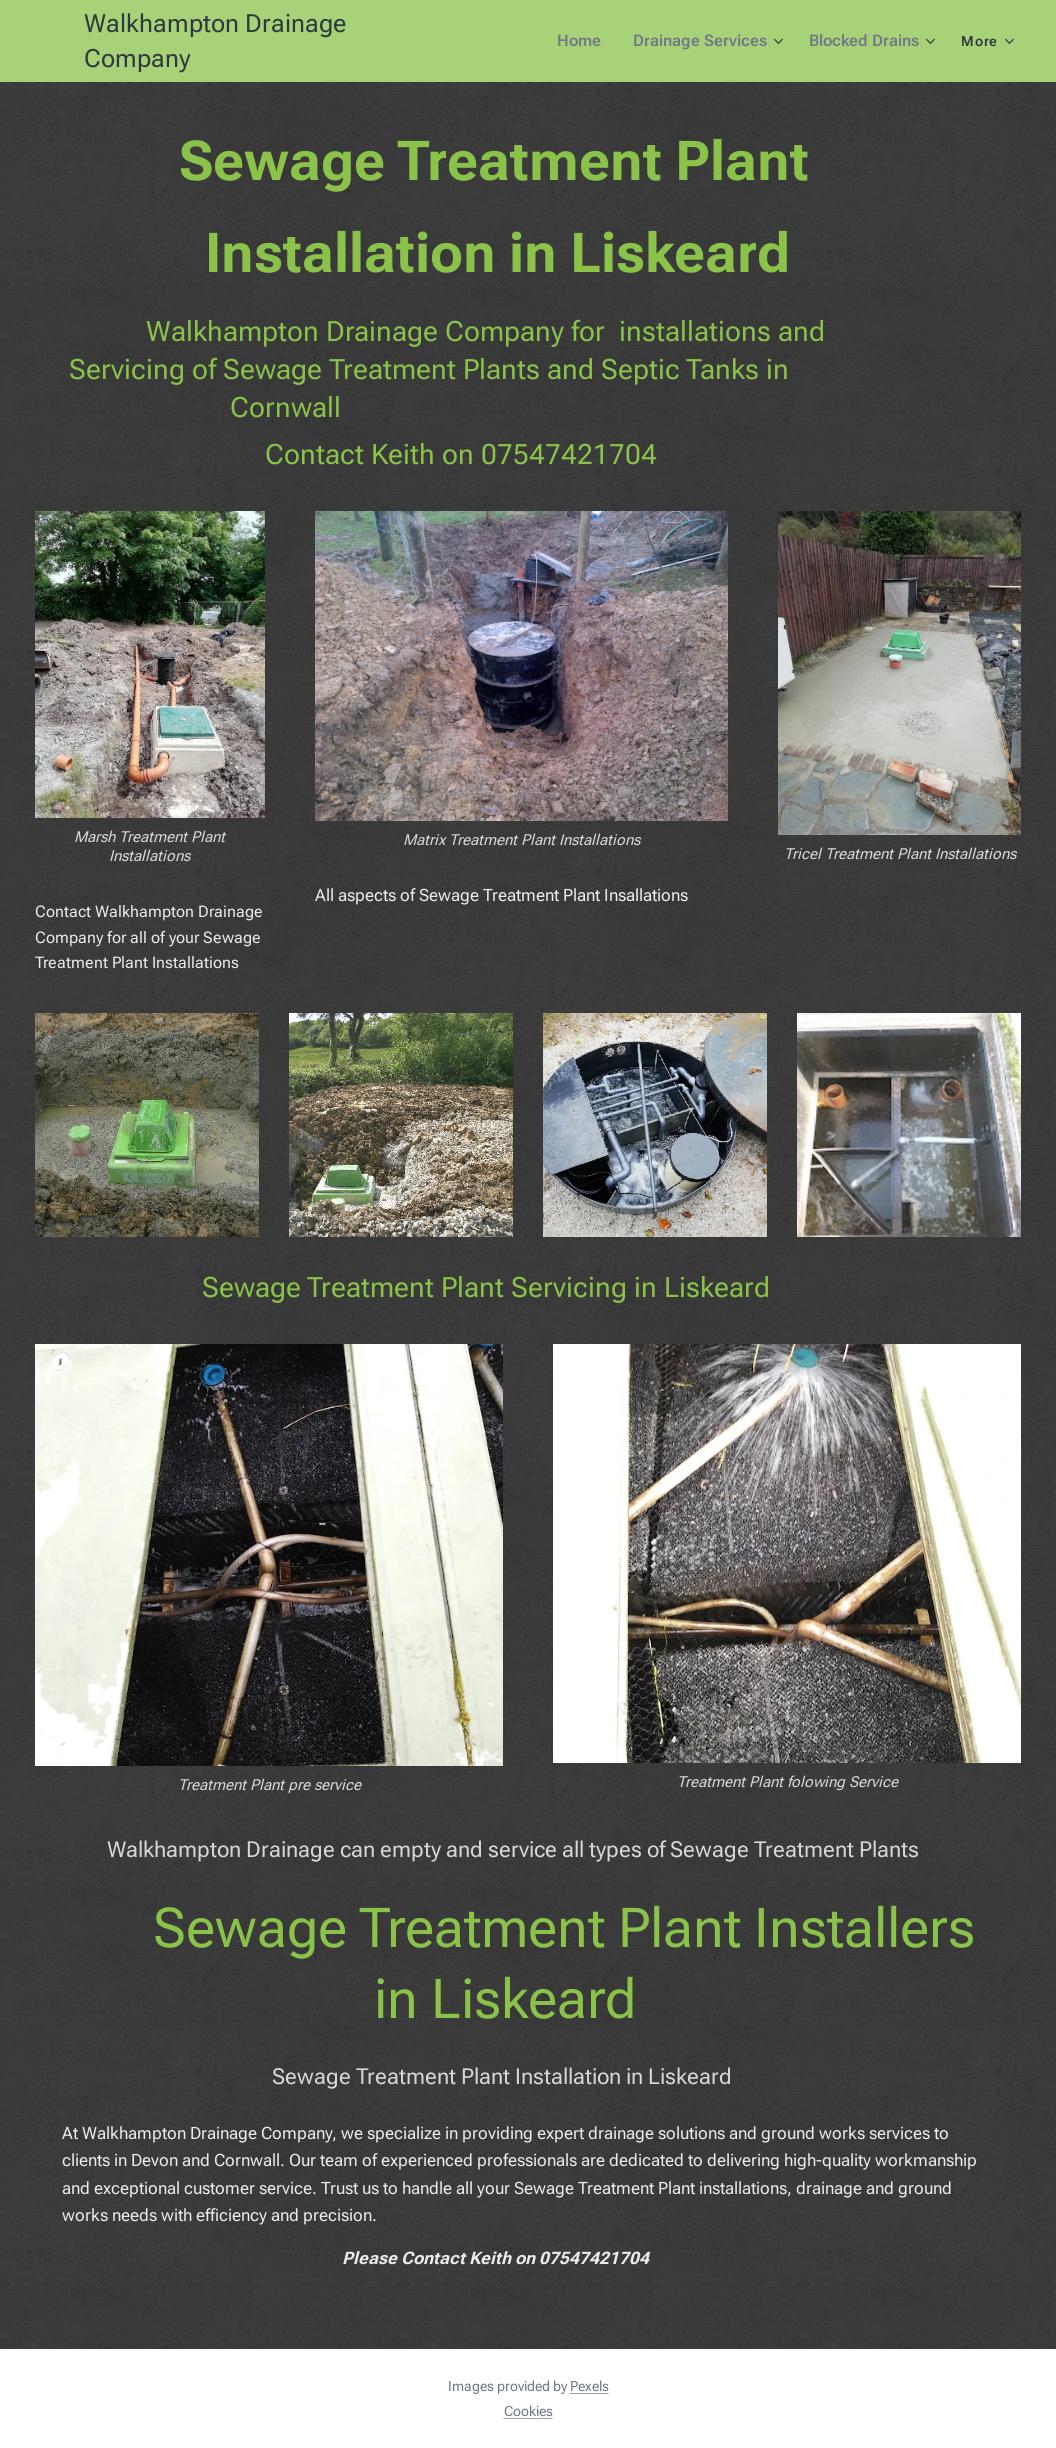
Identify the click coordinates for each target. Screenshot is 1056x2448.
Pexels (589, 2386)
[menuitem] (594, 41)
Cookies (528, 2411)
